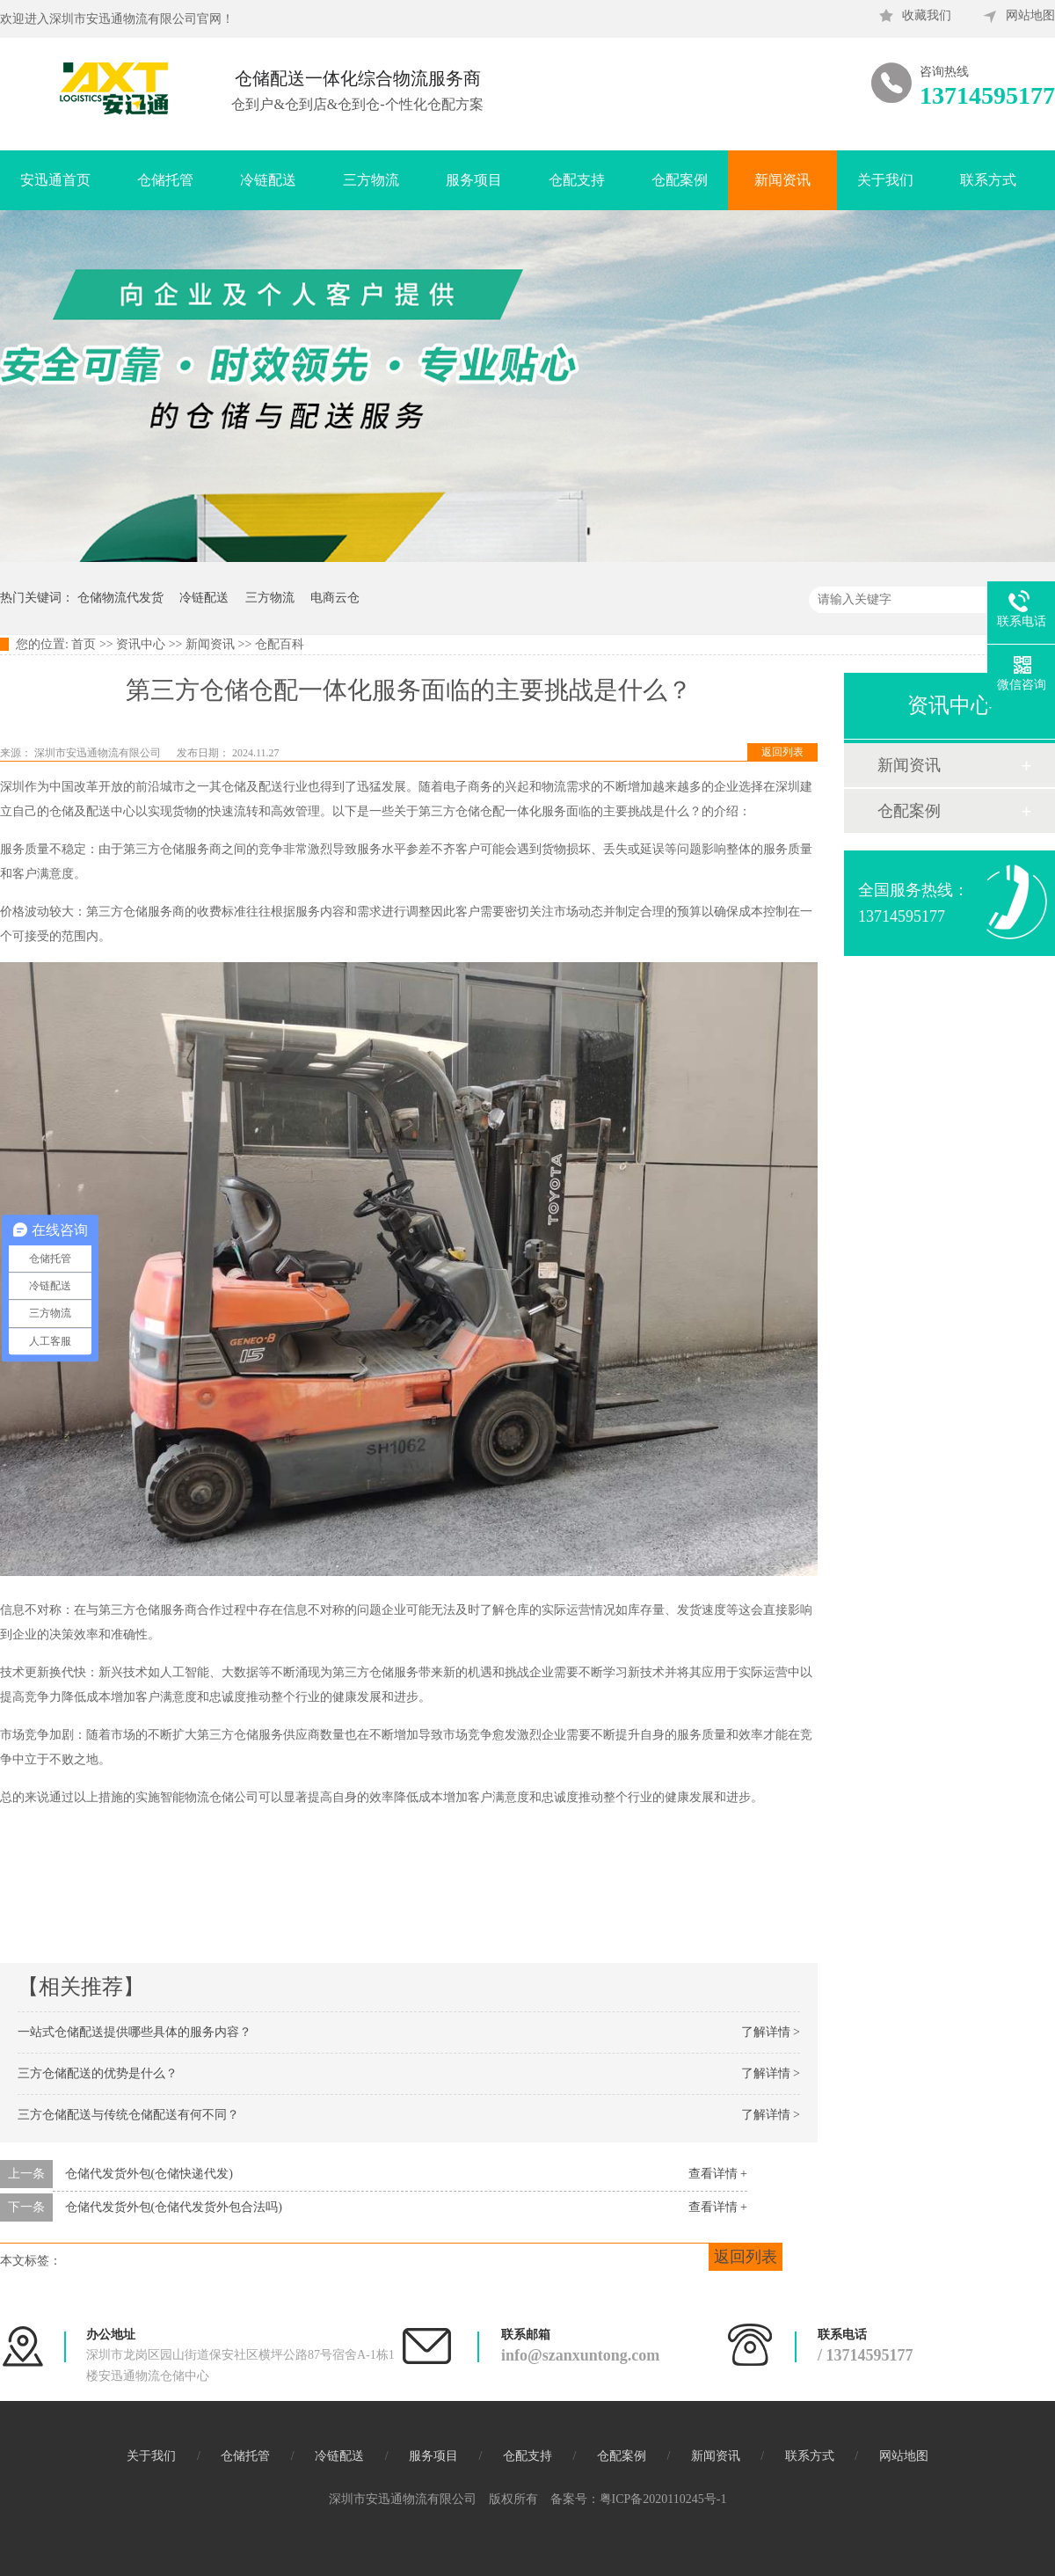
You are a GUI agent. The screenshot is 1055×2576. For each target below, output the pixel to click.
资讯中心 (140, 644)
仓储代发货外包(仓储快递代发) (149, 2173)
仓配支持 (577, 179)
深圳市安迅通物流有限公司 (99, 753)
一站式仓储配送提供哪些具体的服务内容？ (134, 2032)
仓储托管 (165, 179)
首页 (83, 644)
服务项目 (474, 179)
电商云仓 (335, 597)
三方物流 (371, 179)
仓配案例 (679, 179)
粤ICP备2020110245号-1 (663, 2499)
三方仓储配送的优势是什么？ (98, 2073)
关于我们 (885, 179)
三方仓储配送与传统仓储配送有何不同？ (128, 2114)
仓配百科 (279, 644)
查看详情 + (717, 2173)
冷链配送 (268, 179)
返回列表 (782, 752)
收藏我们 (926, 15)
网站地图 (1030, 15)
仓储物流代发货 (120, 597)
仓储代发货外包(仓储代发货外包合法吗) (173, 2207)
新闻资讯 (782, 179)
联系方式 (988, 179)
